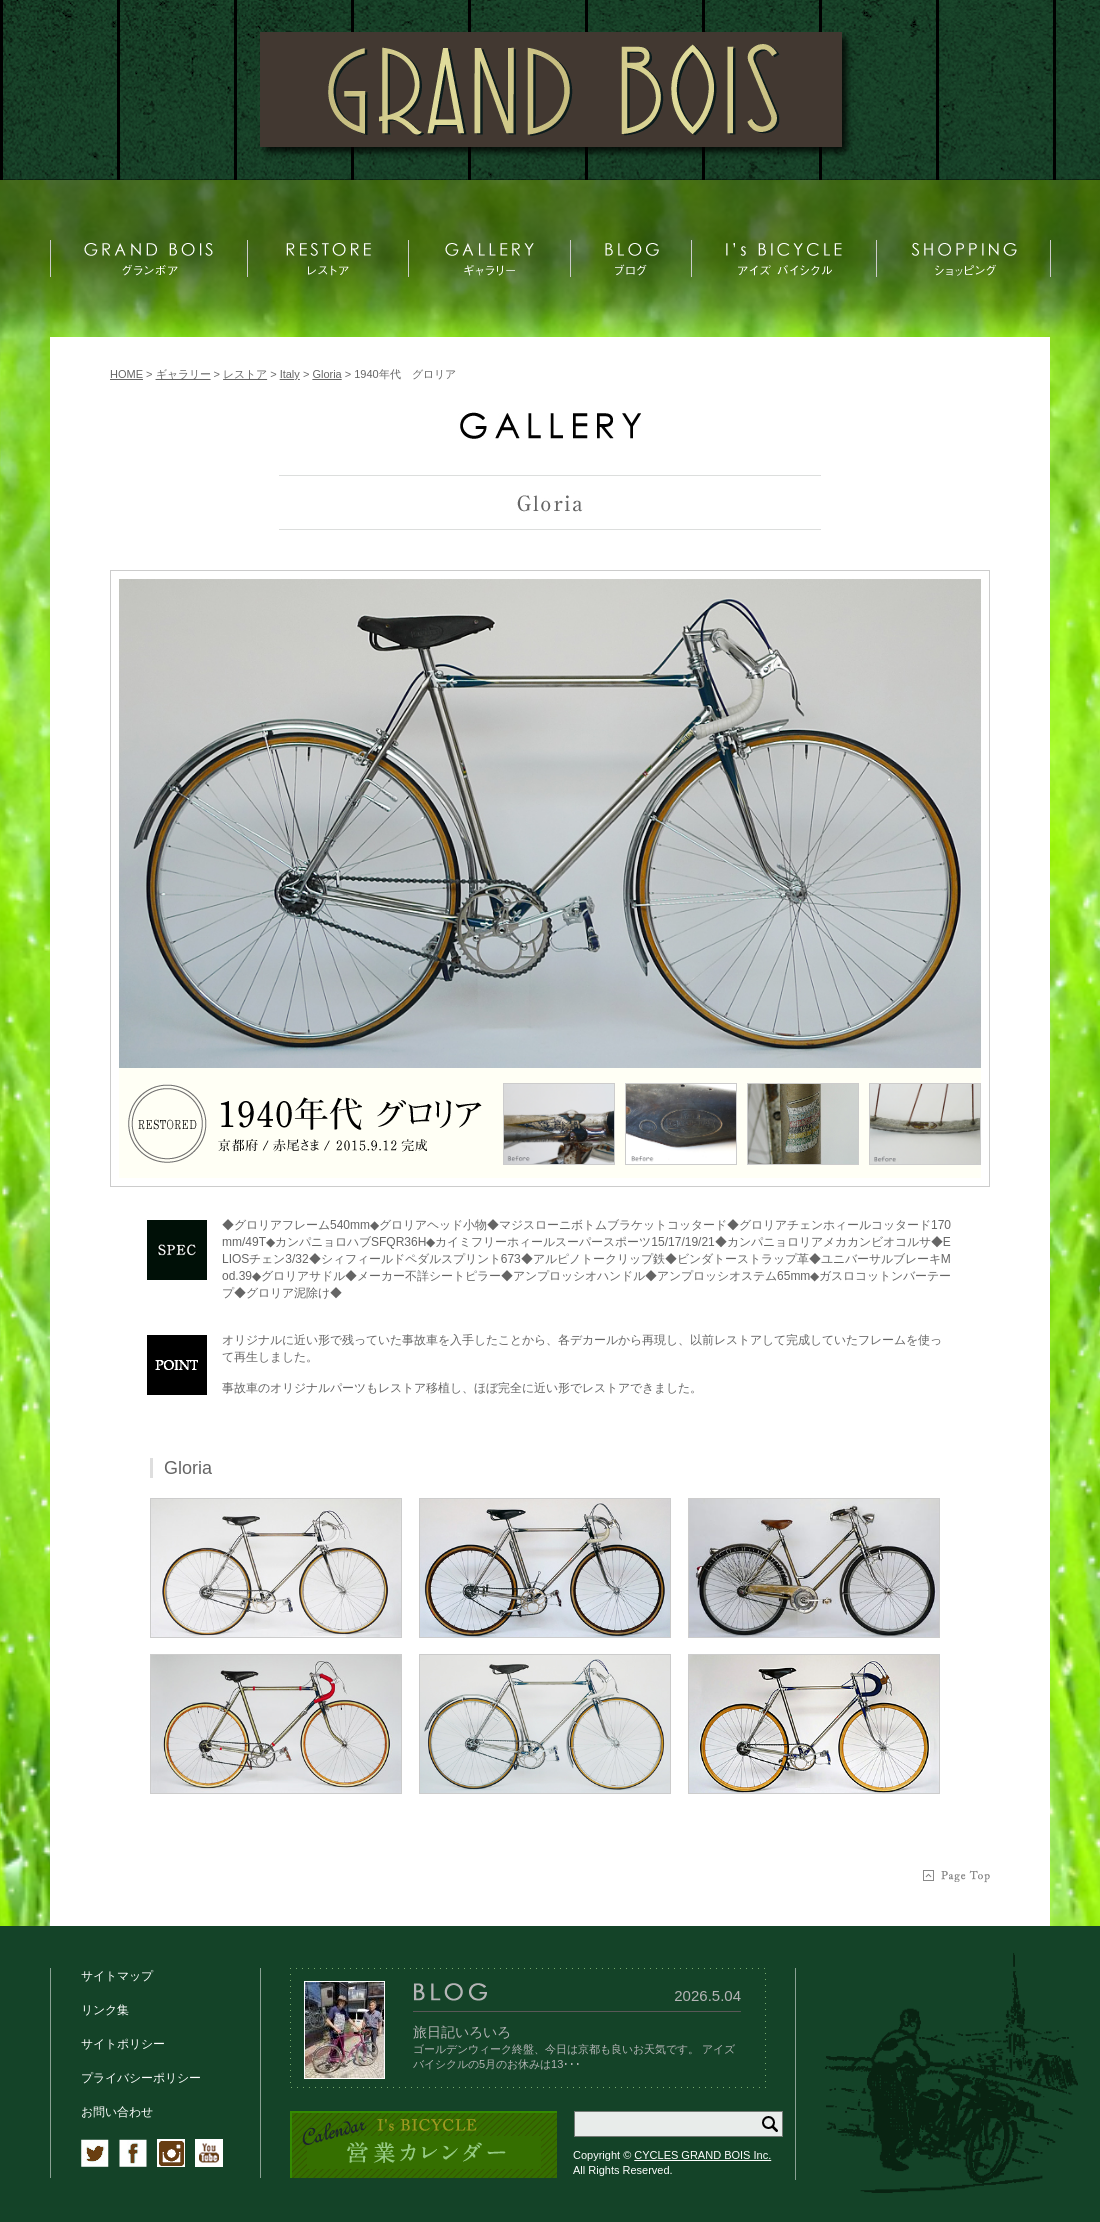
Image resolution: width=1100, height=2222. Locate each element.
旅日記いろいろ (462, 2032)
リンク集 (105, 2010)
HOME (126, 374)
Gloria (326, 374)
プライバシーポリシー (141, 2078)
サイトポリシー (123, 2044)
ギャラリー (183, 374)
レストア (245, 374)
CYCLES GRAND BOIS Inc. (702, 2155)
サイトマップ (117, 1976)
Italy (290, 374)
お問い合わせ (117, 2112)
